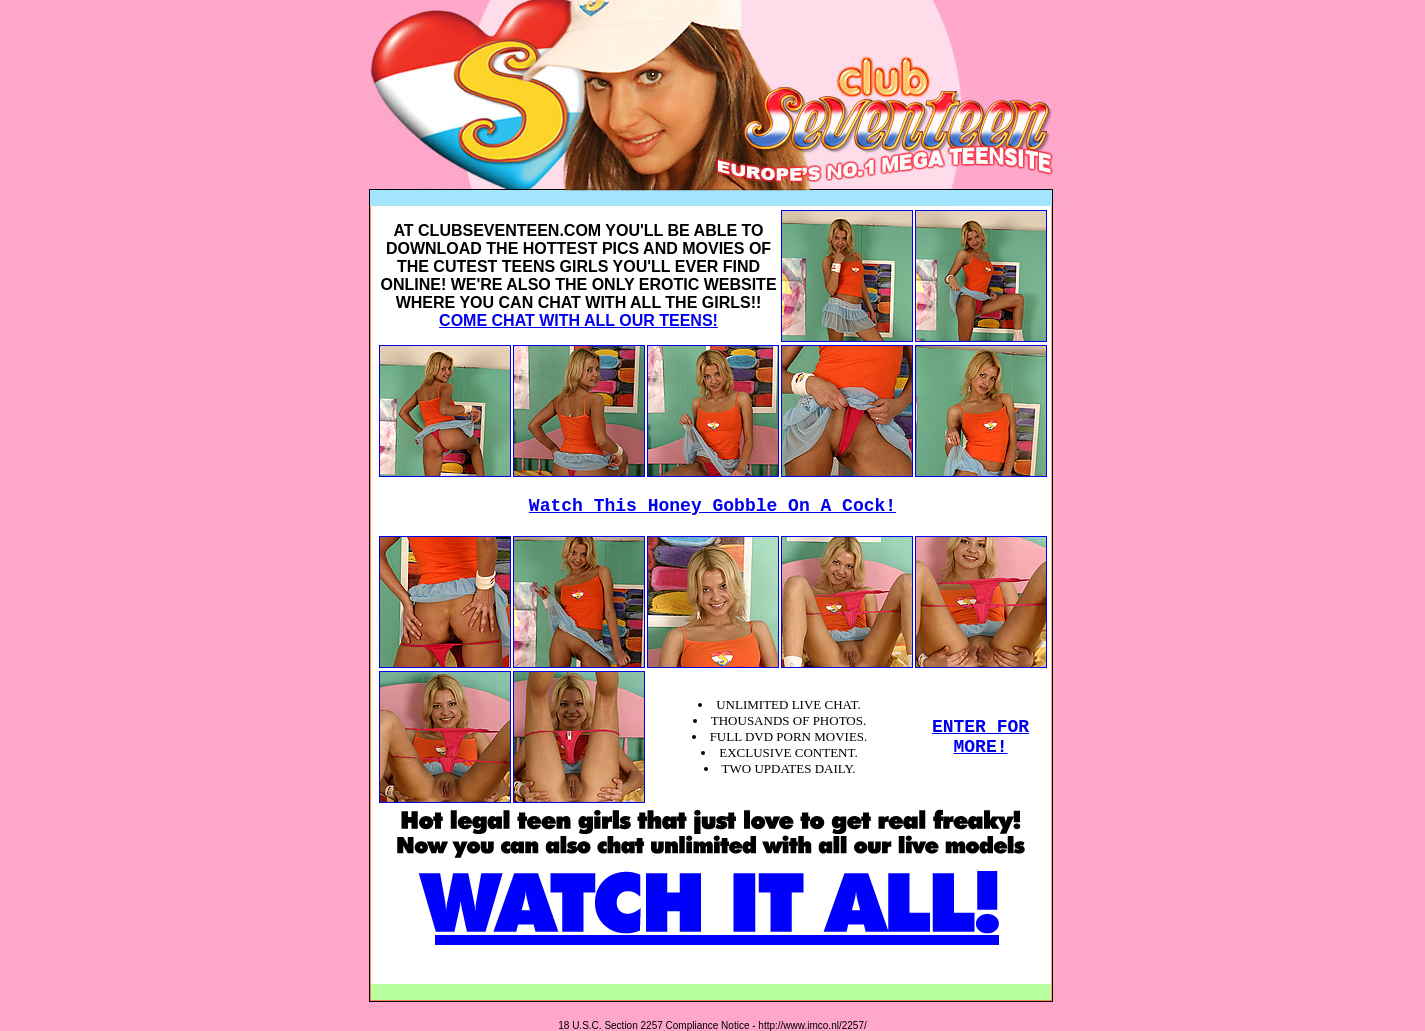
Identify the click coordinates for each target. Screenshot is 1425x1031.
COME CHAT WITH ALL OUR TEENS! (578, 320)
